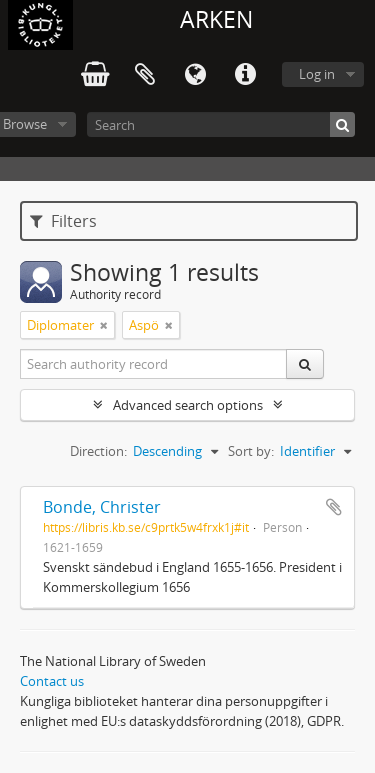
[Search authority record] (154, 364)
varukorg (95, 75)
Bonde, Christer (102, 507)
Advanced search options (188, 405)
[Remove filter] (104, 325)
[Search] (221, 124)
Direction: (98, 451)
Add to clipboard (334, 507)
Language (195, 75)
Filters (63, 221)
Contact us (52, 681)
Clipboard (145, 75)
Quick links (245, 75)
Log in (317, 74)
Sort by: (251, 451)
